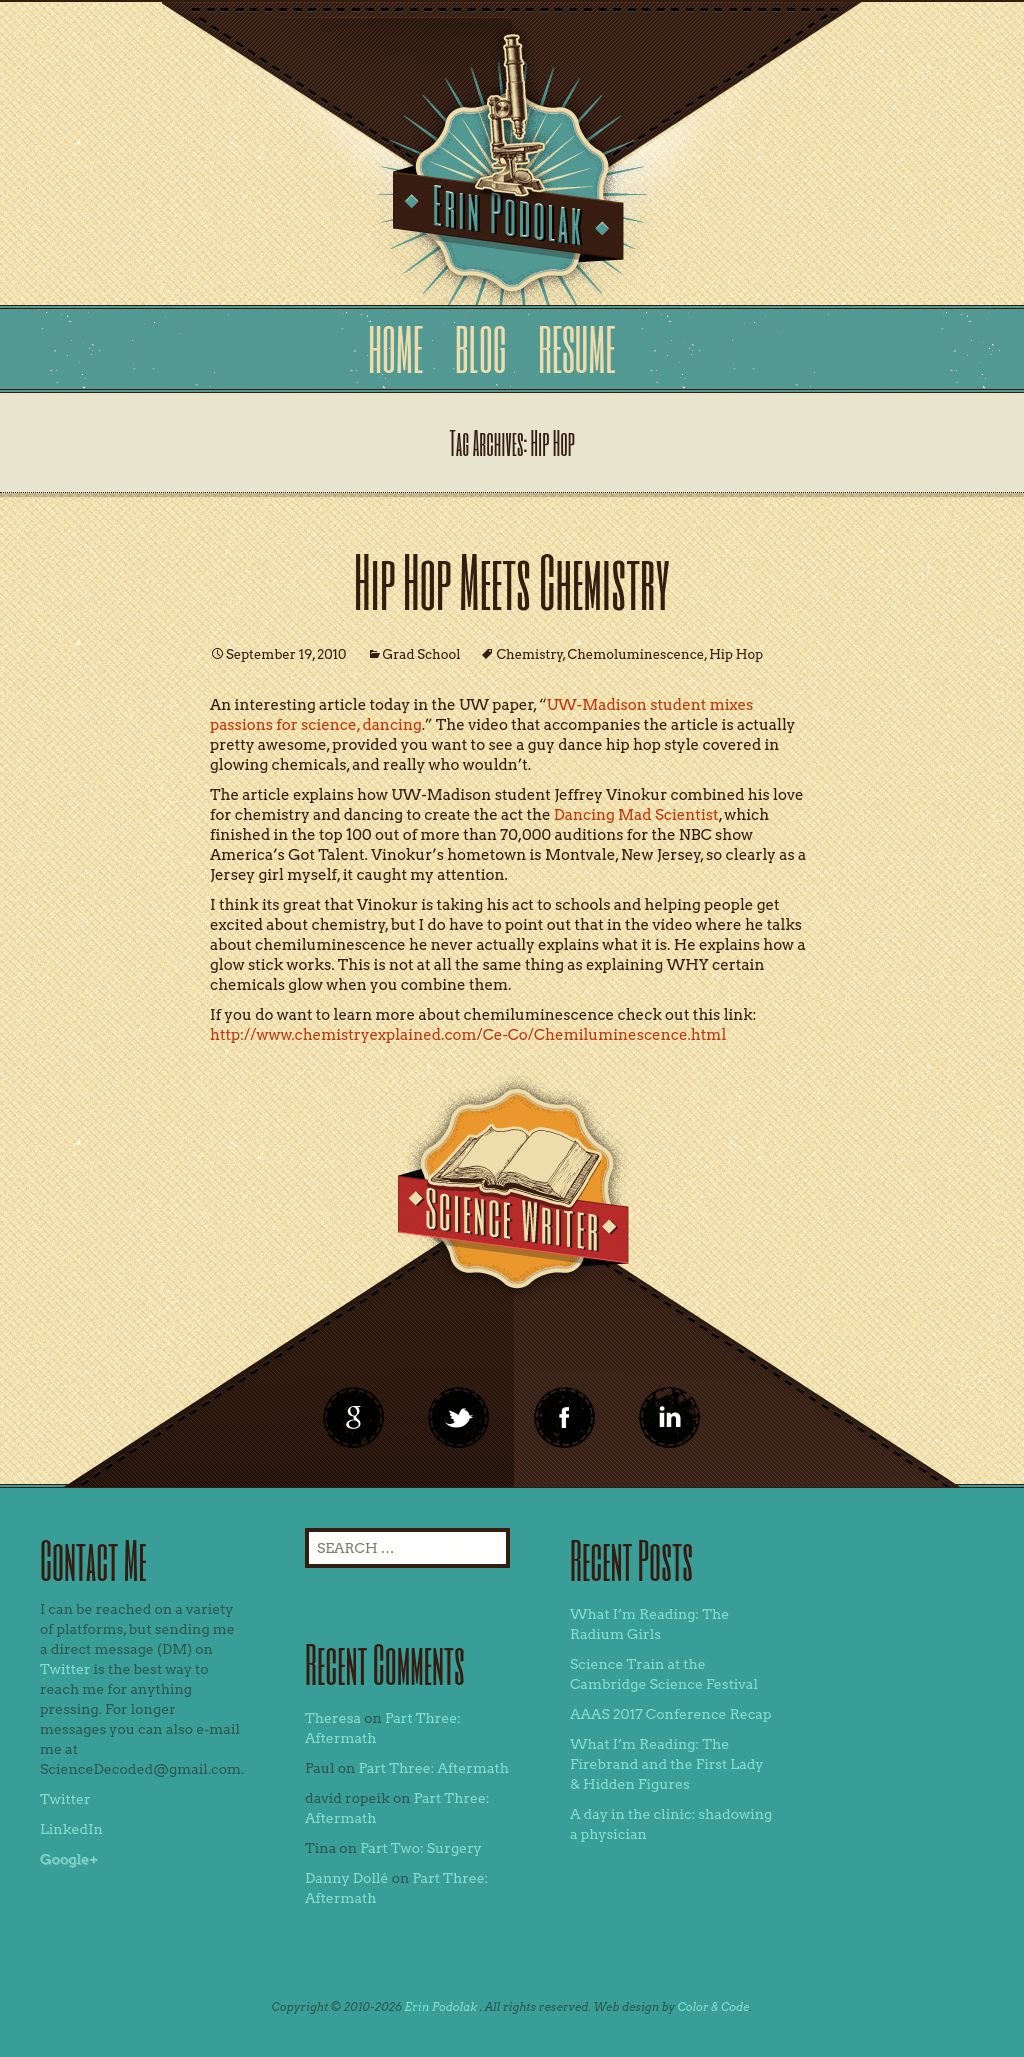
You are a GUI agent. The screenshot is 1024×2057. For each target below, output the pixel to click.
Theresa (333, 1718)
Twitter (65, 1669)
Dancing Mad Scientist (636, 815)
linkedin (565, 1418)
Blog (481, 348)
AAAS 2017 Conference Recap (671, 1714)
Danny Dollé (347, 1878)
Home (395, 348)
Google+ (69, 1859)
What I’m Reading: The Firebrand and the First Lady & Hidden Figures (667, 1764)
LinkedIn (71, 1829)
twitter (459, 1418)
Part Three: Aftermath (433, 1768)
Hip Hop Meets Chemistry (512, 580)
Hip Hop (736, 654)
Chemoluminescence (636, 654)
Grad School (422, 654)
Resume (576, 348)
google (354, 1418)
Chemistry (529, 654)
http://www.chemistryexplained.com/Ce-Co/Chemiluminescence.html (468, 1035)
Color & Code (714, 2007)
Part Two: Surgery (421, 1848)
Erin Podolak (440, 2007)
